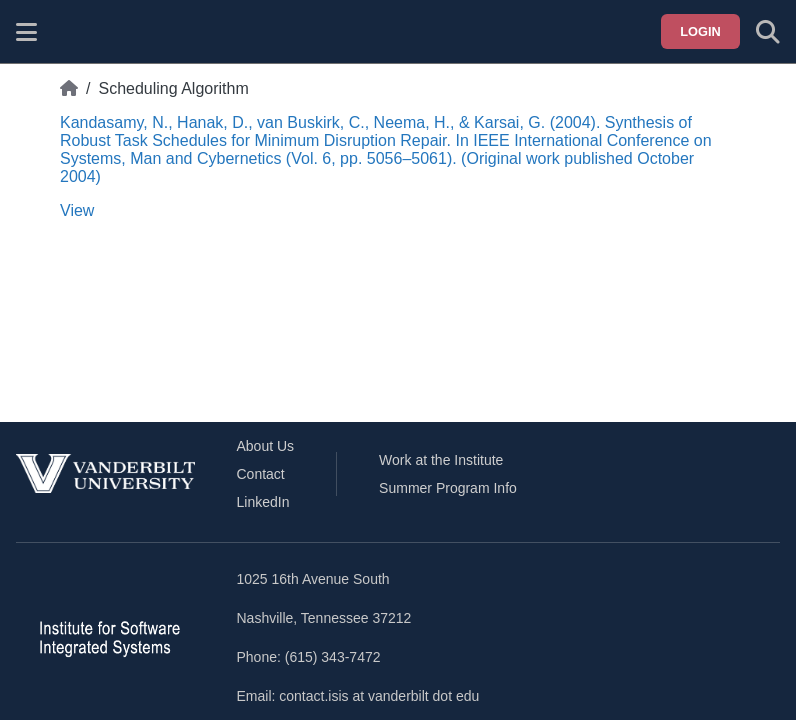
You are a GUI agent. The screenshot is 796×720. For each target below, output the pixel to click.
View (77, 210)
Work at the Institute (441, 460)
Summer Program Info (448, 488)
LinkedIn (263, 502)
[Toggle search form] (768, 32)
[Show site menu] (26, 32)
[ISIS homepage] (77, 32)
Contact (261, 474)
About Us (266, 446)
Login (700, 31)
